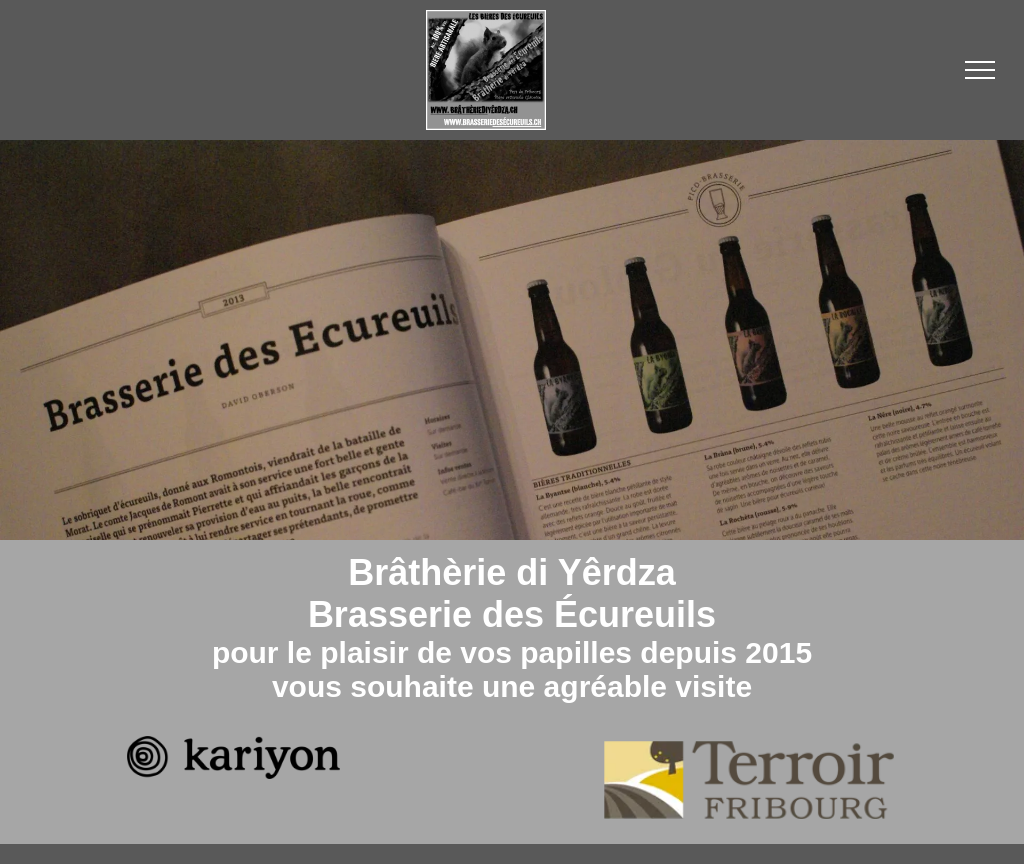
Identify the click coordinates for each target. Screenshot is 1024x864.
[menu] (980, 70)
